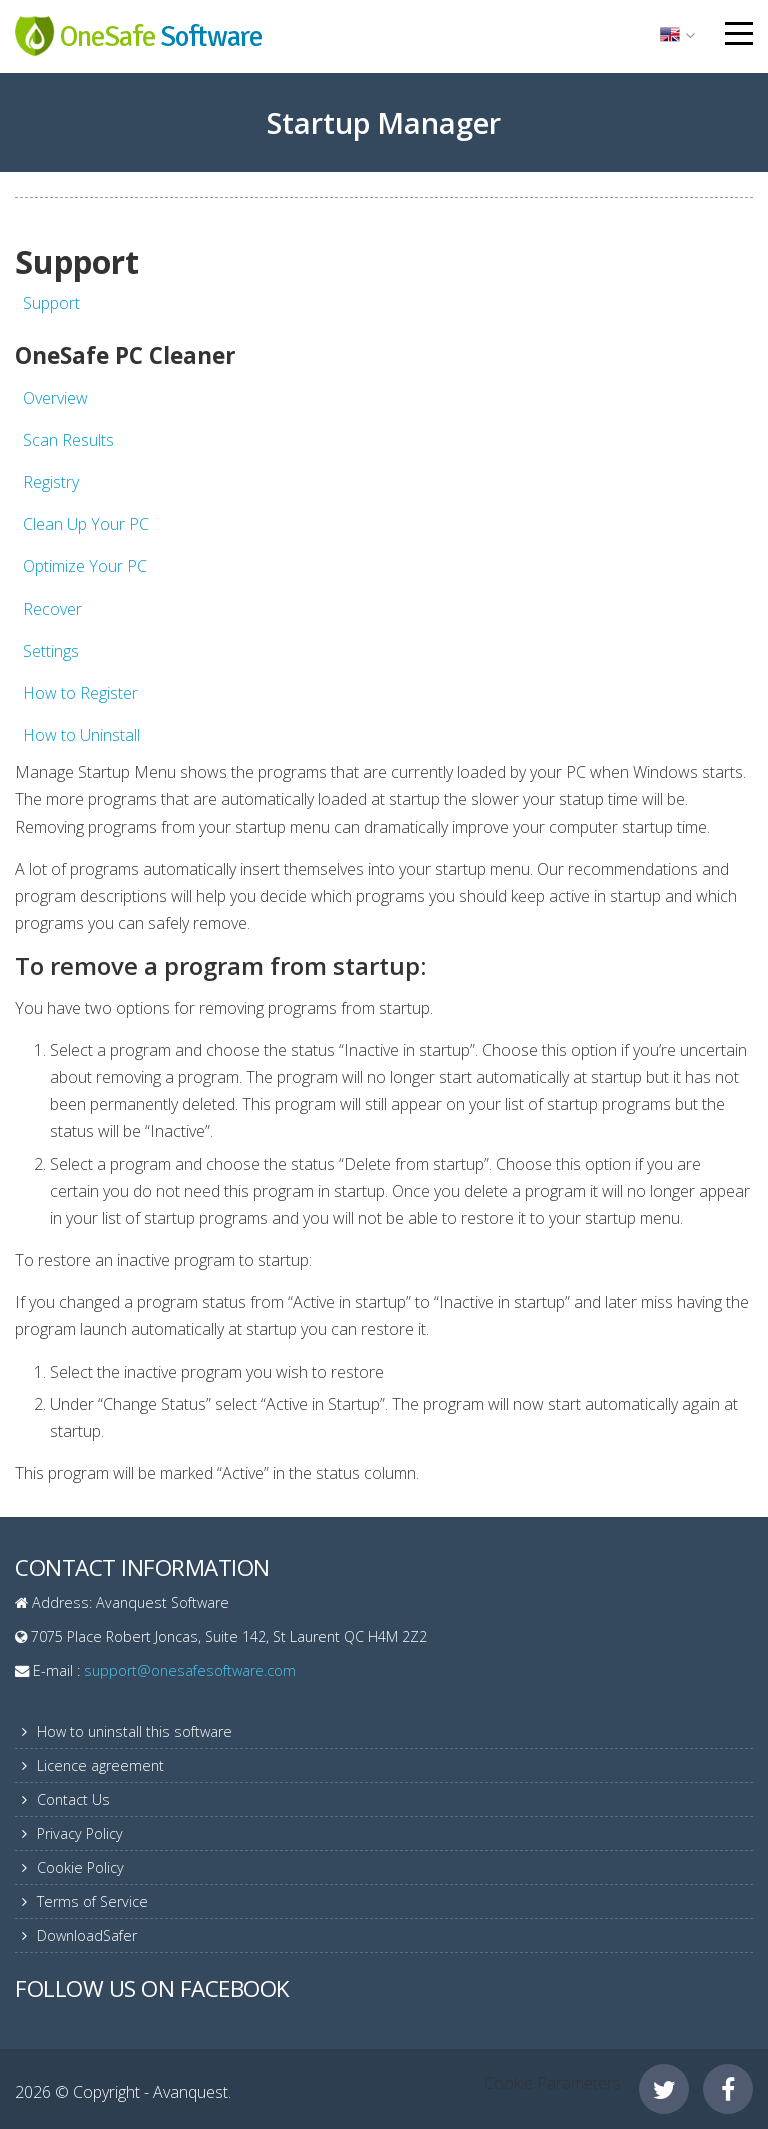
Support (51, 303)
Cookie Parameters (552, 2083)
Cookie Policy (80, 1867)
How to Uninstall (81, 735)
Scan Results (68, 440)
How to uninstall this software (134, 1731)
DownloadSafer (87, 1935)
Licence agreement (100, 1765)
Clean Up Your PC (86, 524)
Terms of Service (92, 1901)
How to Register (80, 693)
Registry (51, 482)
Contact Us (73, 1799)
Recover (52, 609)
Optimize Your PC (85, 566)
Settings (51, 651)
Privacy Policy (80, 1833)
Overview (55, 398)
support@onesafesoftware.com (190, 1670)
